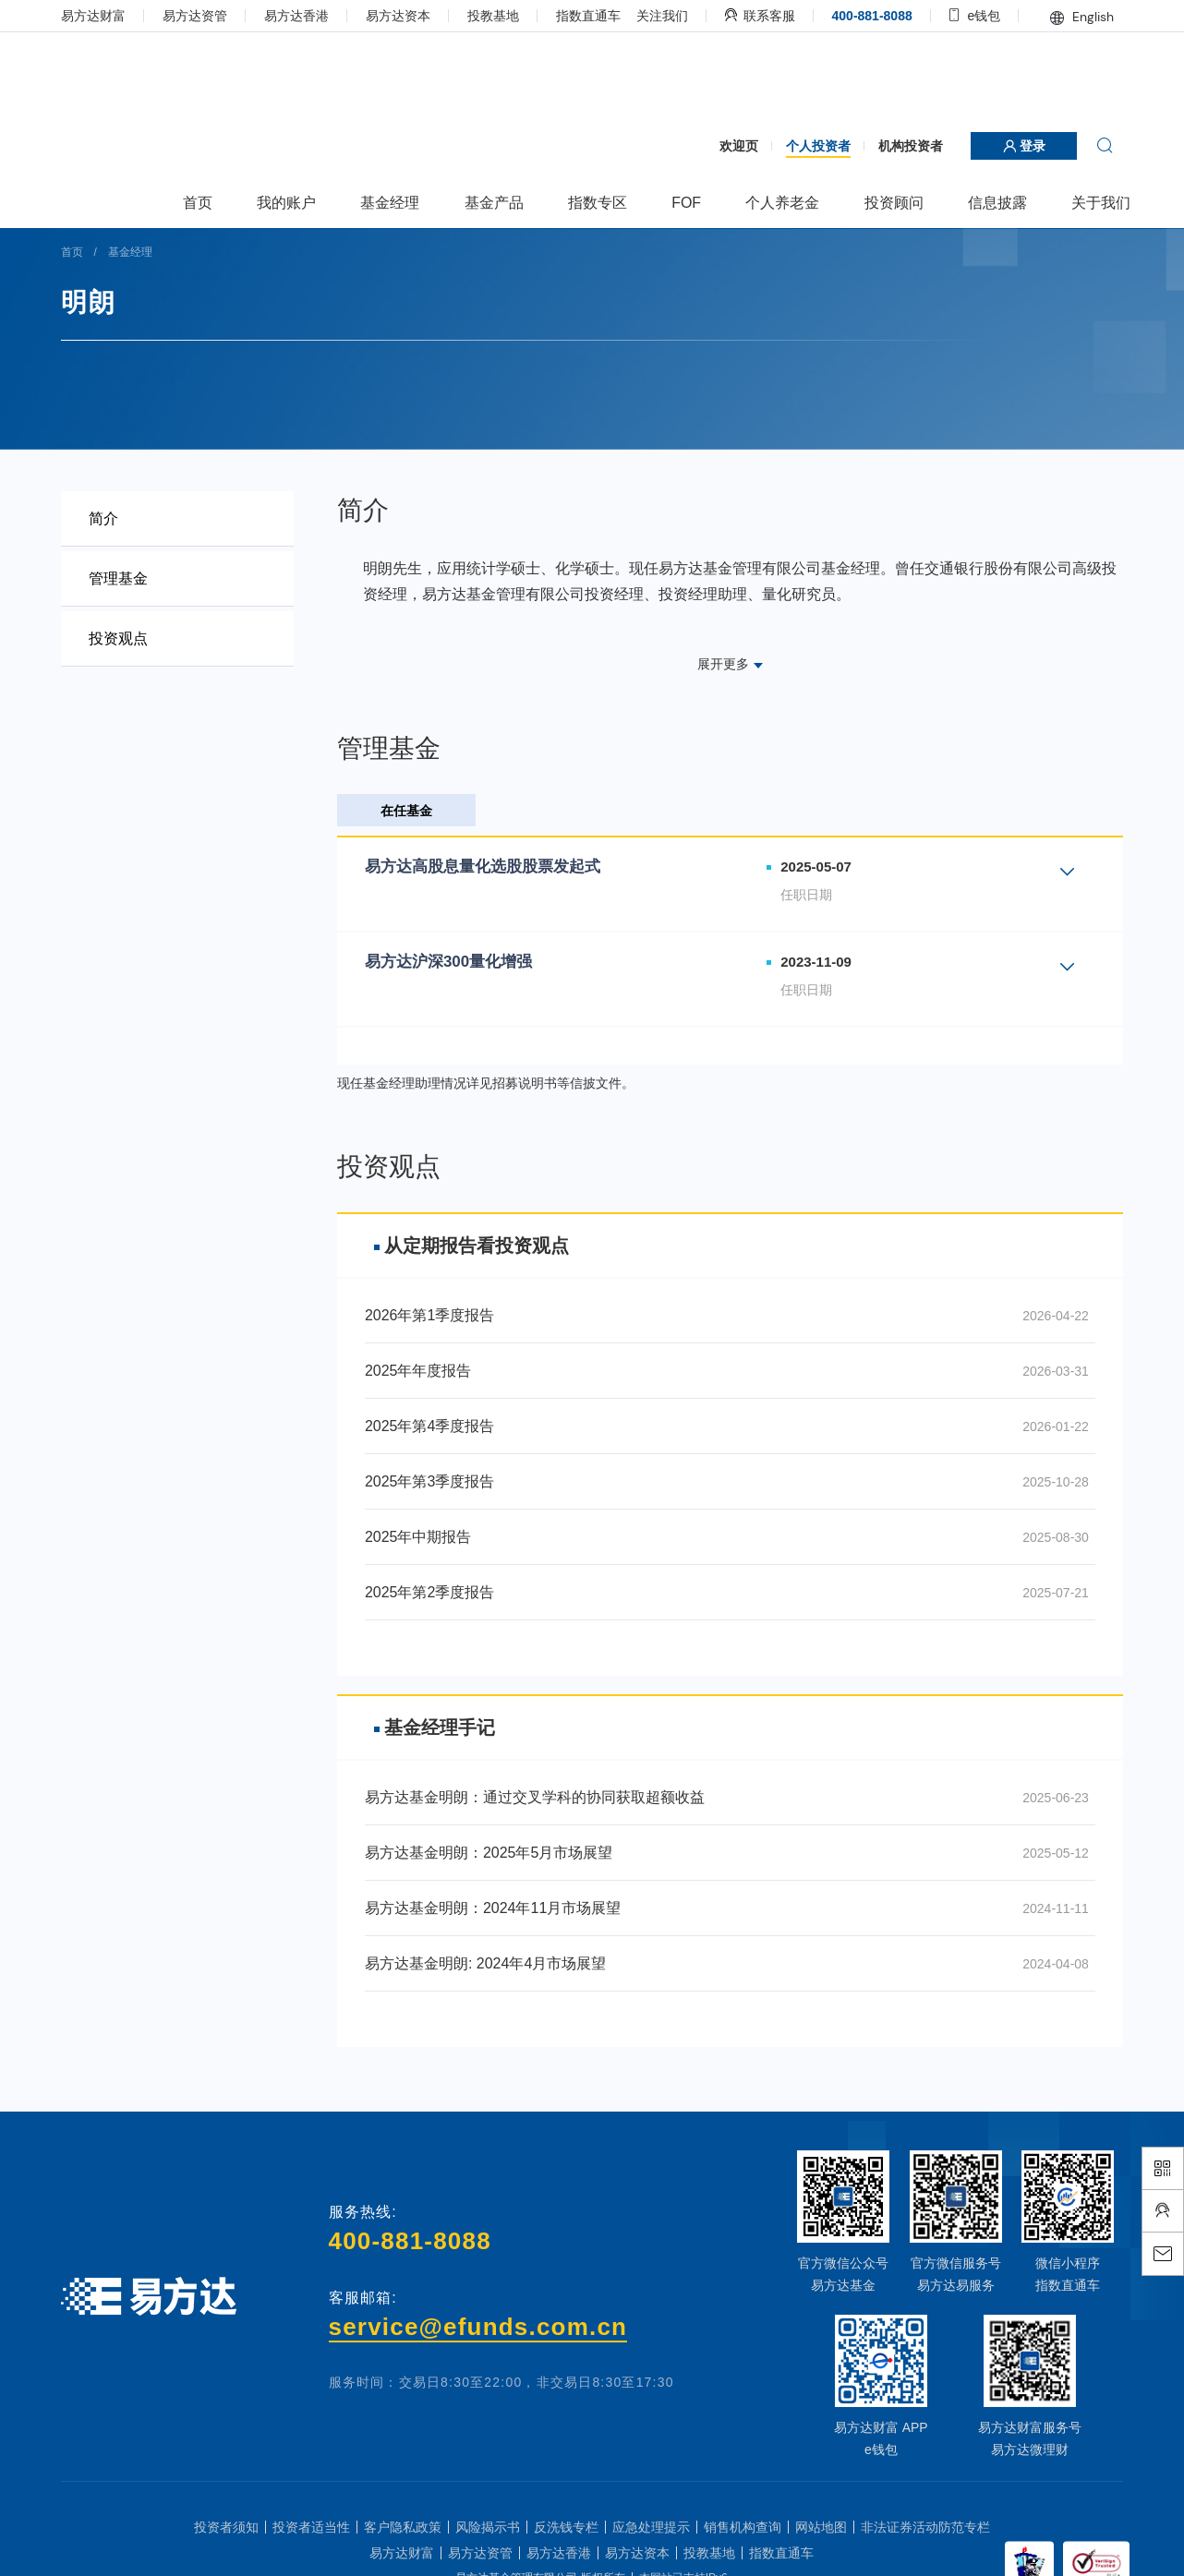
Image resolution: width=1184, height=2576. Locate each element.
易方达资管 (195, 15)
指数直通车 (588, 15)
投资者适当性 (311, 2527)
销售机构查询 (742, 2527)
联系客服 (760, 15)
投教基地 (493, 15)
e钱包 (975, 15)
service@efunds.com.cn (478, 2327)
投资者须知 (226, 2527)
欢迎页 (738, 145)
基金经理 (130, 252)
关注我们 (662, 15)
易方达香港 (296, 15)
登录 (1024, 145)
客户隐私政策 (402, 2527)
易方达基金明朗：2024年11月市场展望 (493, 1908)
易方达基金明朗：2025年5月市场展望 (489, 1852)
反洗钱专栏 (566, 2527)
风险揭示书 (487, 2527)
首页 (72, 252)
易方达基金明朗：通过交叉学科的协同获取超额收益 (535, 1797)
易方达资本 (398, 15)
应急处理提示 (651, 2527)
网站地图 (821, 2527)
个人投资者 (818, 145)
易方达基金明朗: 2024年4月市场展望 (485, 1963)
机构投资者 (910, 145)
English (1082, 16)
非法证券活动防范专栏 (925, 2527)
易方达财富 (93, 15)
